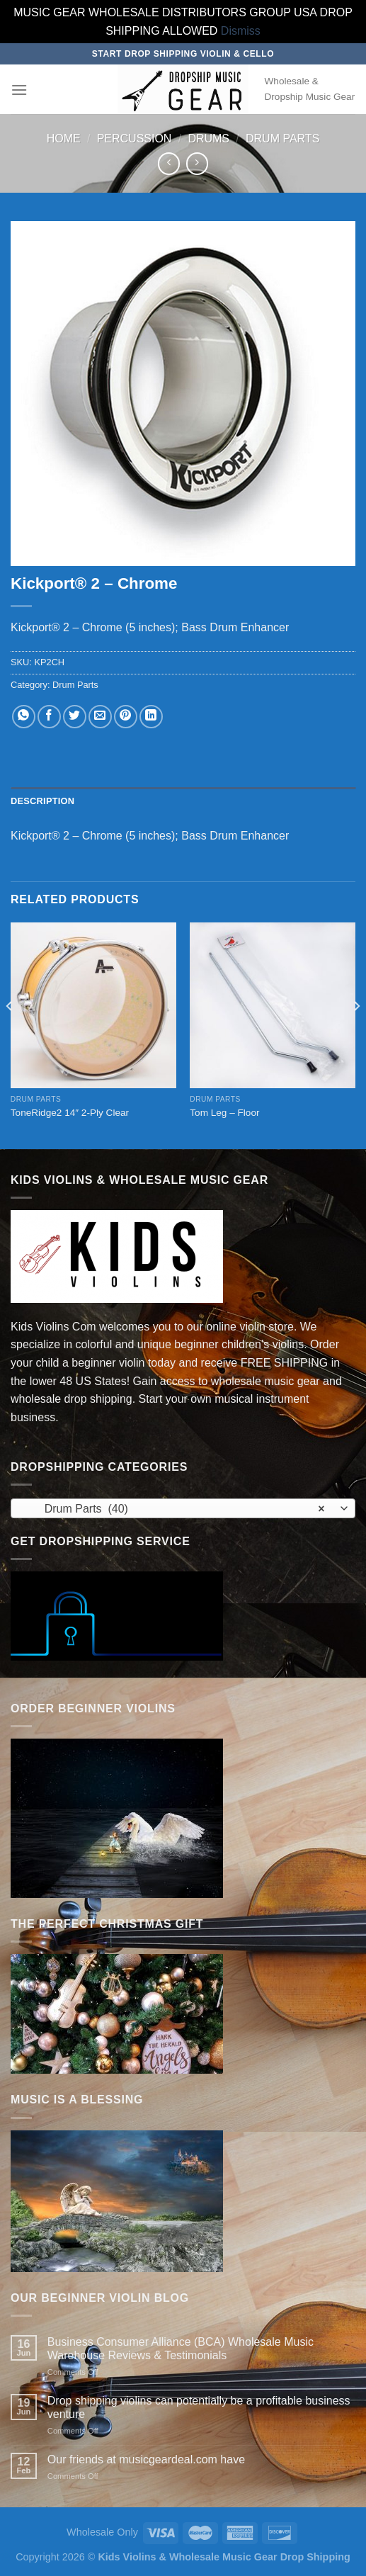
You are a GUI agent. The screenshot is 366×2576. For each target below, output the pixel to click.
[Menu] (19, 89)
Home (64, 138)
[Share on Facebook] (49, 716)
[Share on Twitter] (74, 716)
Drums (208, 138)
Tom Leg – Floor (224, 1112)
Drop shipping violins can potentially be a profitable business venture (198, 2407)
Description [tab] (42, 801)
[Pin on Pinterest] (125, 716)
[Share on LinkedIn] (151, 716)
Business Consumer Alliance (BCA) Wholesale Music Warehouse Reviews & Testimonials (180, 2348)
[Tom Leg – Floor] (272, 1005)
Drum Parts (282, 138)
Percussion (134, 138)
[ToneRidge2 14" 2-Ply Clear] (93, 1005)
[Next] (356, 1034)
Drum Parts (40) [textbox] (175, 1509)
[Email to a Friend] (100, 716)
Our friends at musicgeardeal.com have (146, 2459)
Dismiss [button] (241, 31)
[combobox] (183, 1508)
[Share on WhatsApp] (23, 716)
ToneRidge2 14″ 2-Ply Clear (70, 1112)
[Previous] (10, 1034)
